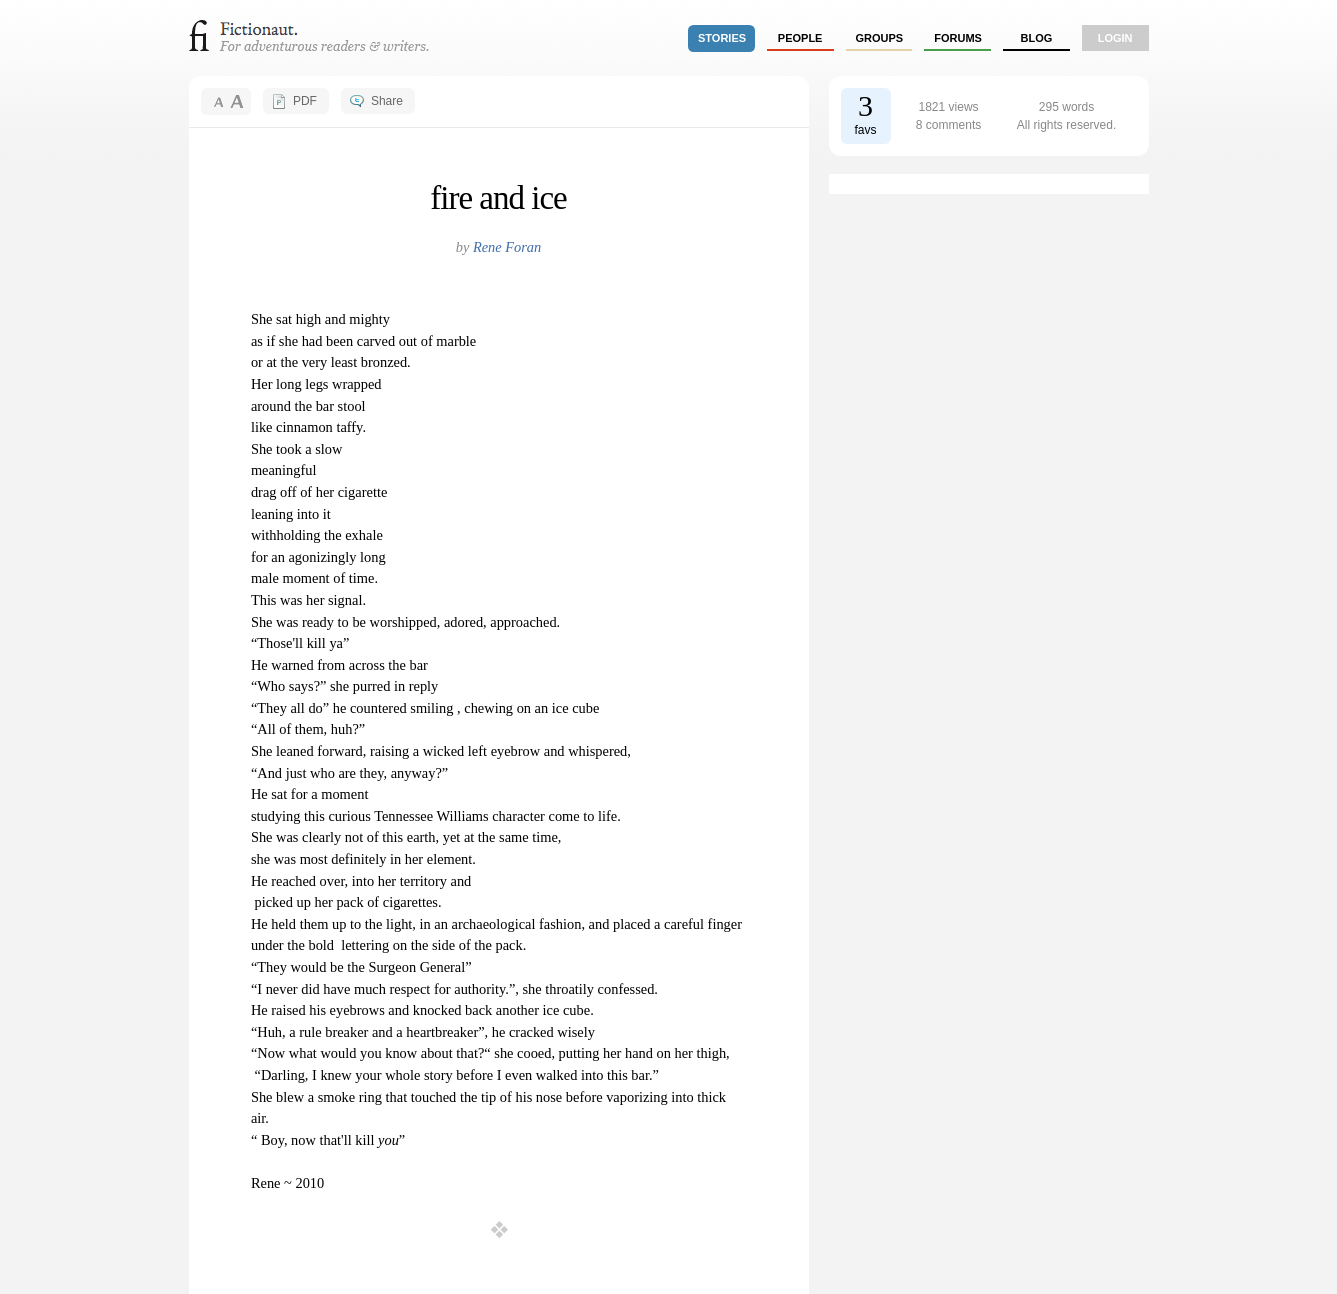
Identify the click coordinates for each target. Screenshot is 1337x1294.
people (800, 38)
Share (387, 101)
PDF (305, 101)
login (1115, 38)
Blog (1036, 38)
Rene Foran (507, 247)
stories (722, 38)
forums (958, 38)
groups (880, 38)
